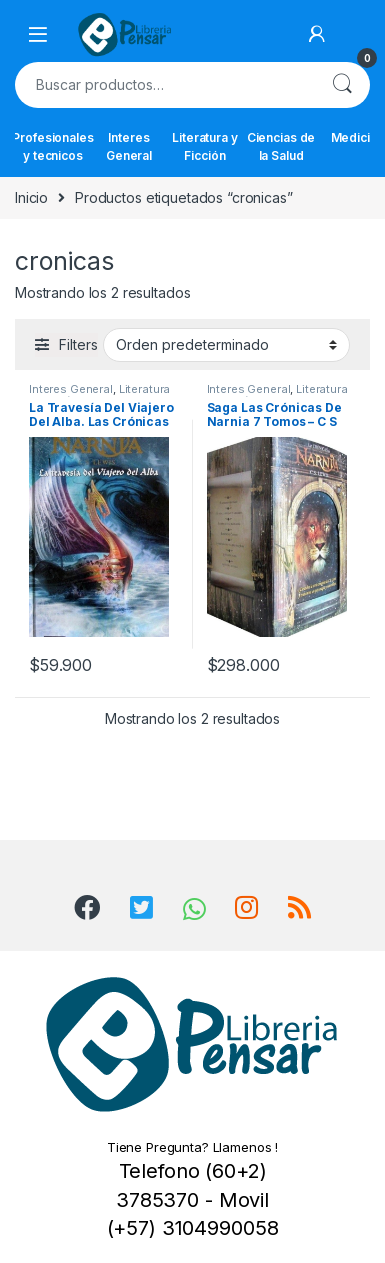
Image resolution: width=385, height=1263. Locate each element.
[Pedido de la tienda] (226, 345)
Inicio (31, 197)
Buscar (342, 85)
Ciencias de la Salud (281, 146)
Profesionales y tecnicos (53, 146)
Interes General (129, 146)
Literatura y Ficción (204, 146)
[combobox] (164, 85)
